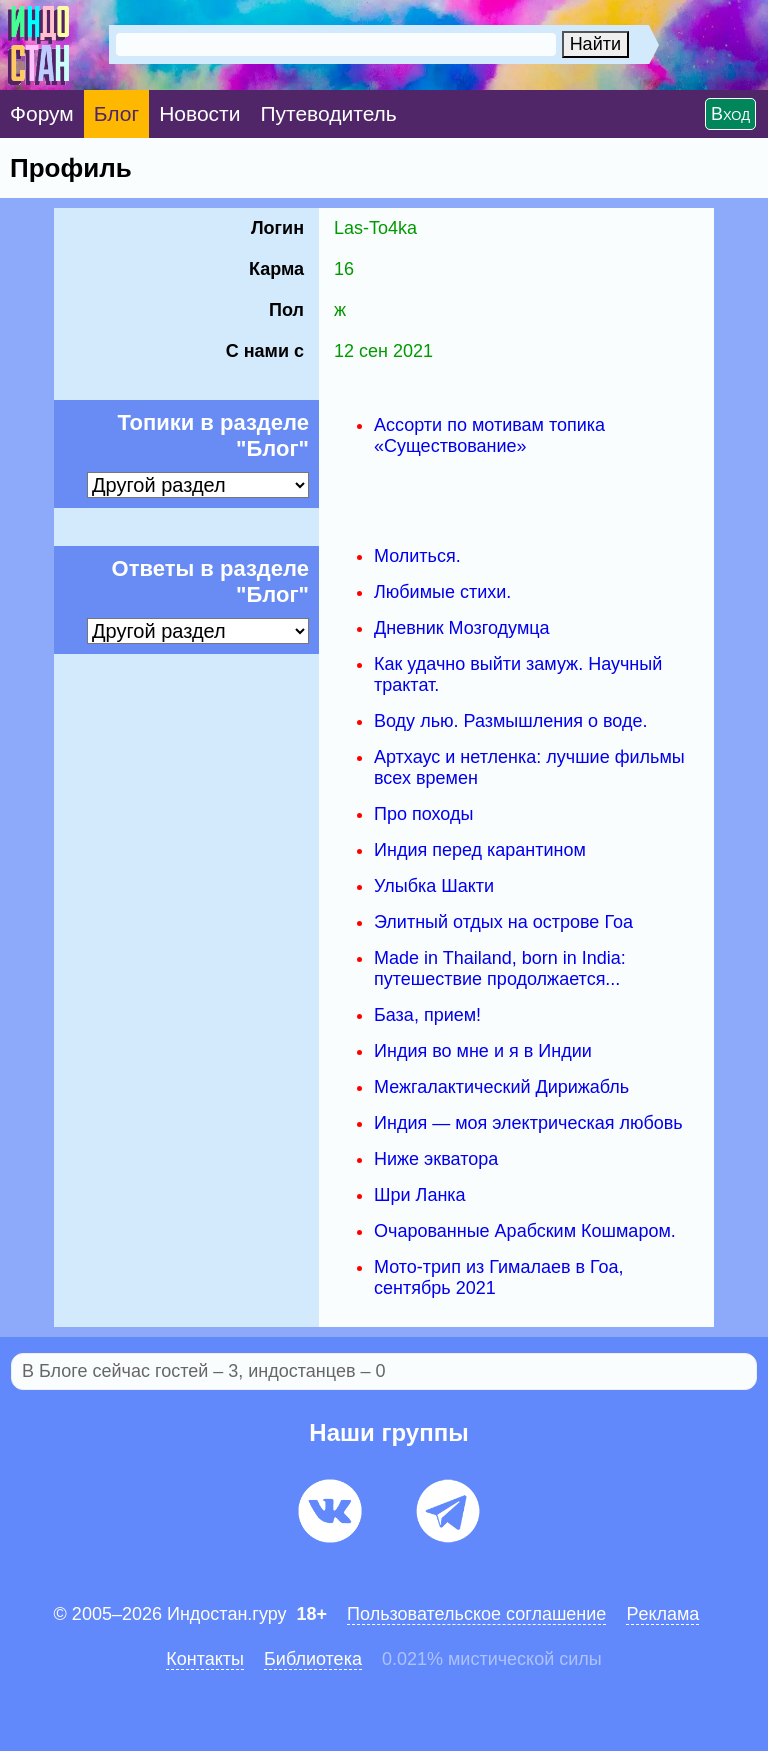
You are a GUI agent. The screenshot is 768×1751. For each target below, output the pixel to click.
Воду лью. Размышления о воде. (511, 721)
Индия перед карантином (480, 850)
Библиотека (313, 1659)
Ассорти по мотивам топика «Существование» (489, 435)
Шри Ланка (420, 1195)
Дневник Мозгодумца (462, 628)
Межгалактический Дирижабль (501, 1087)
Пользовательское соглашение (476, 1614)
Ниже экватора (436, 1159)
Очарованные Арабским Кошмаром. (525, 1231)
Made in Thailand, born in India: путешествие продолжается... (500, 968)
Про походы (423, 814)
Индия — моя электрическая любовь (528, 1123)
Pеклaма (662, 1614)
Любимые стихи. (442, 592)
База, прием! (427, 1015)
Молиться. (417, 556)
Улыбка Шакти (434, 886)
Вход (730, 114)
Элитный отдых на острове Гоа (503, 922)
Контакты (205, 1659)
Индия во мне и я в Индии (483, 1051)
